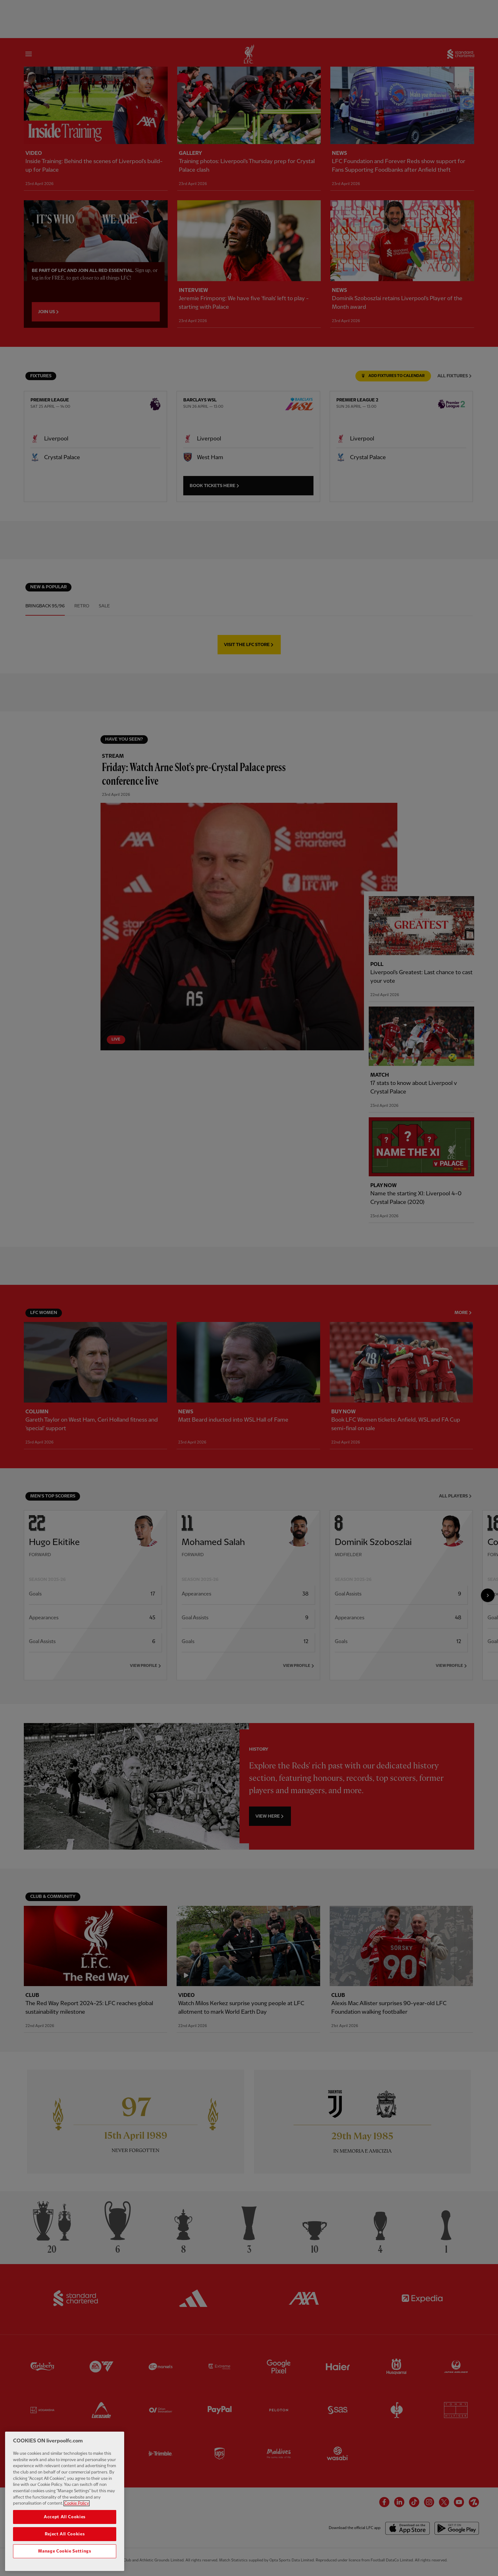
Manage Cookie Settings (64, 2551)
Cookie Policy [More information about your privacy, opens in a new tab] (76, 2503)
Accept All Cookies (64, 2517)
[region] (64, 2501)
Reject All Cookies (65, 2534)
